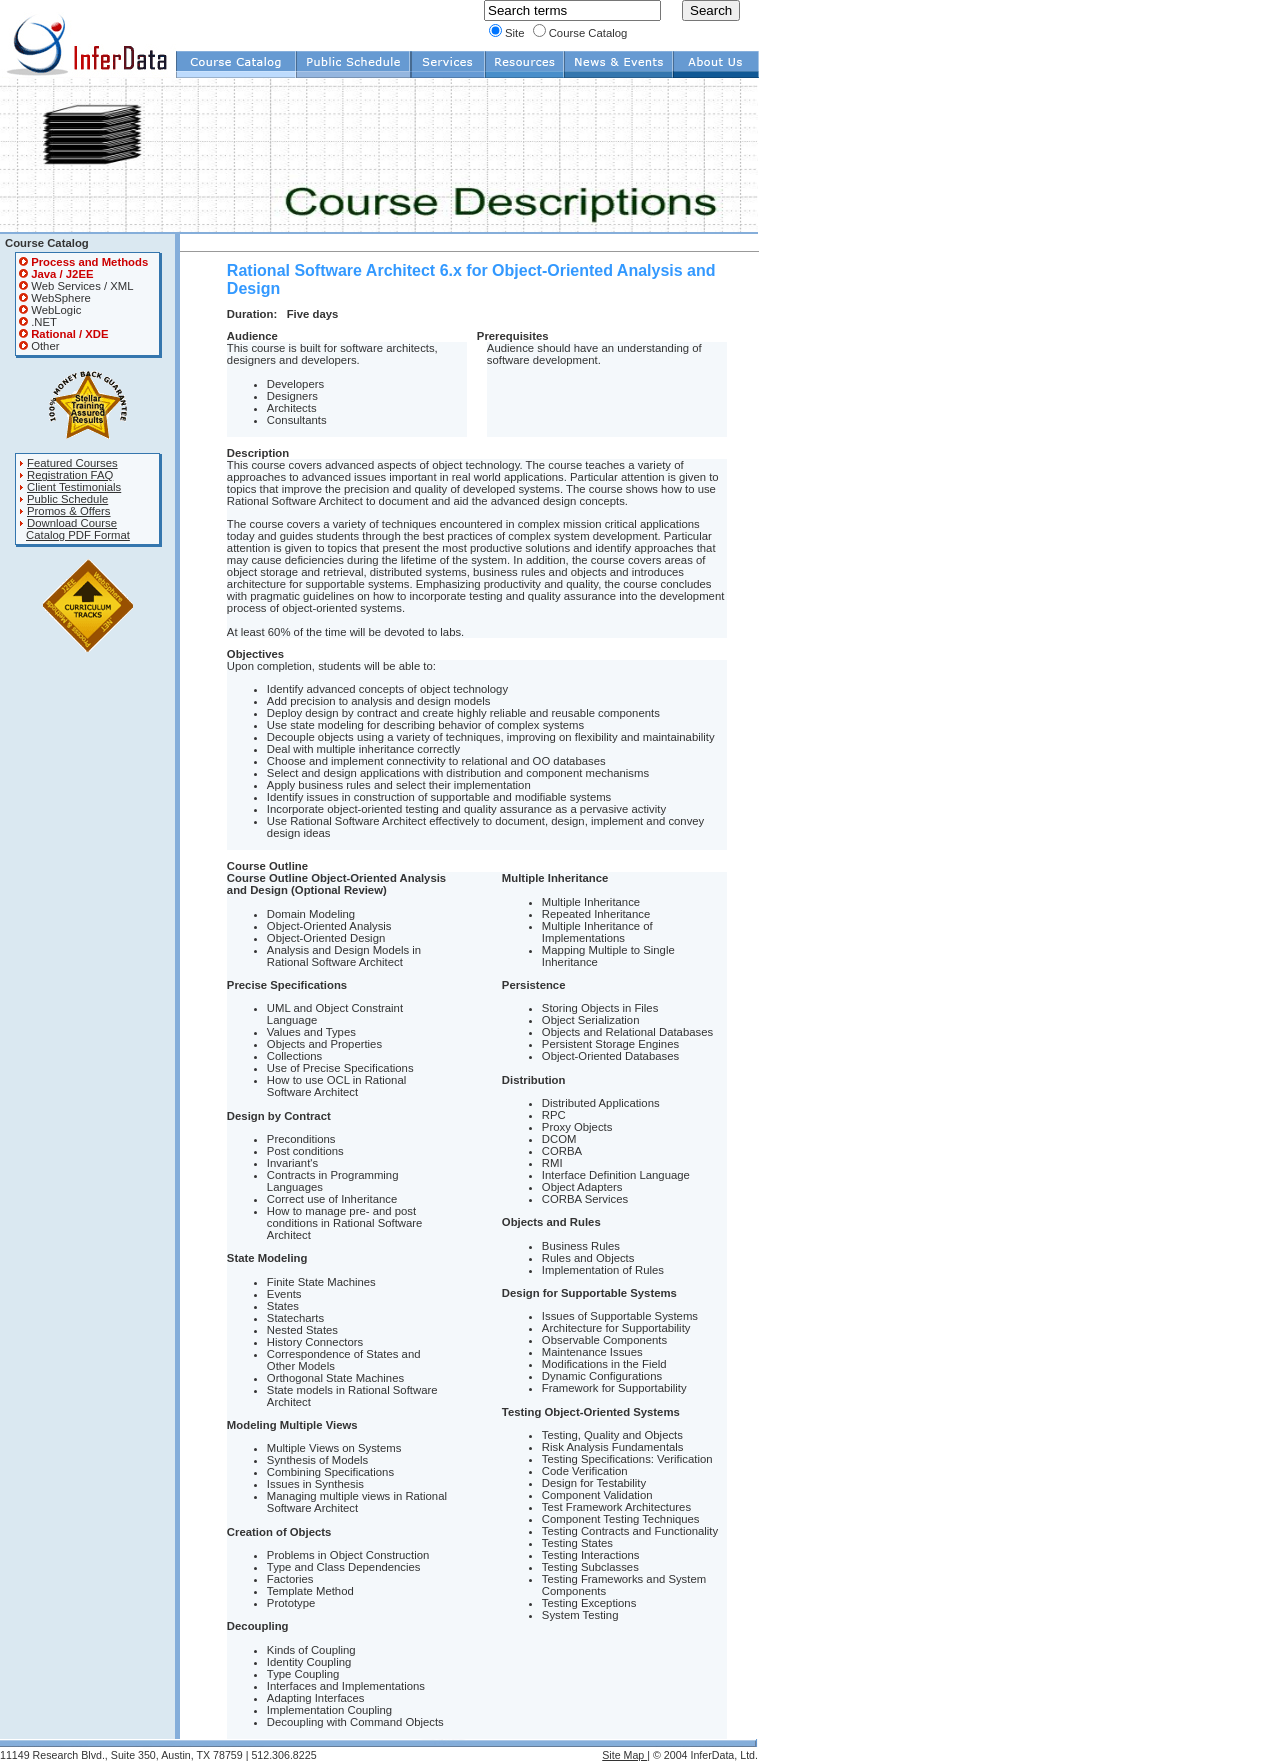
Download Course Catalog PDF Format (74, 529)
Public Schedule (67, 499)
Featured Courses (72, 463)
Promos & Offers (69, 511)
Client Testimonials (74, 487)
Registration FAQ (70, 475)
